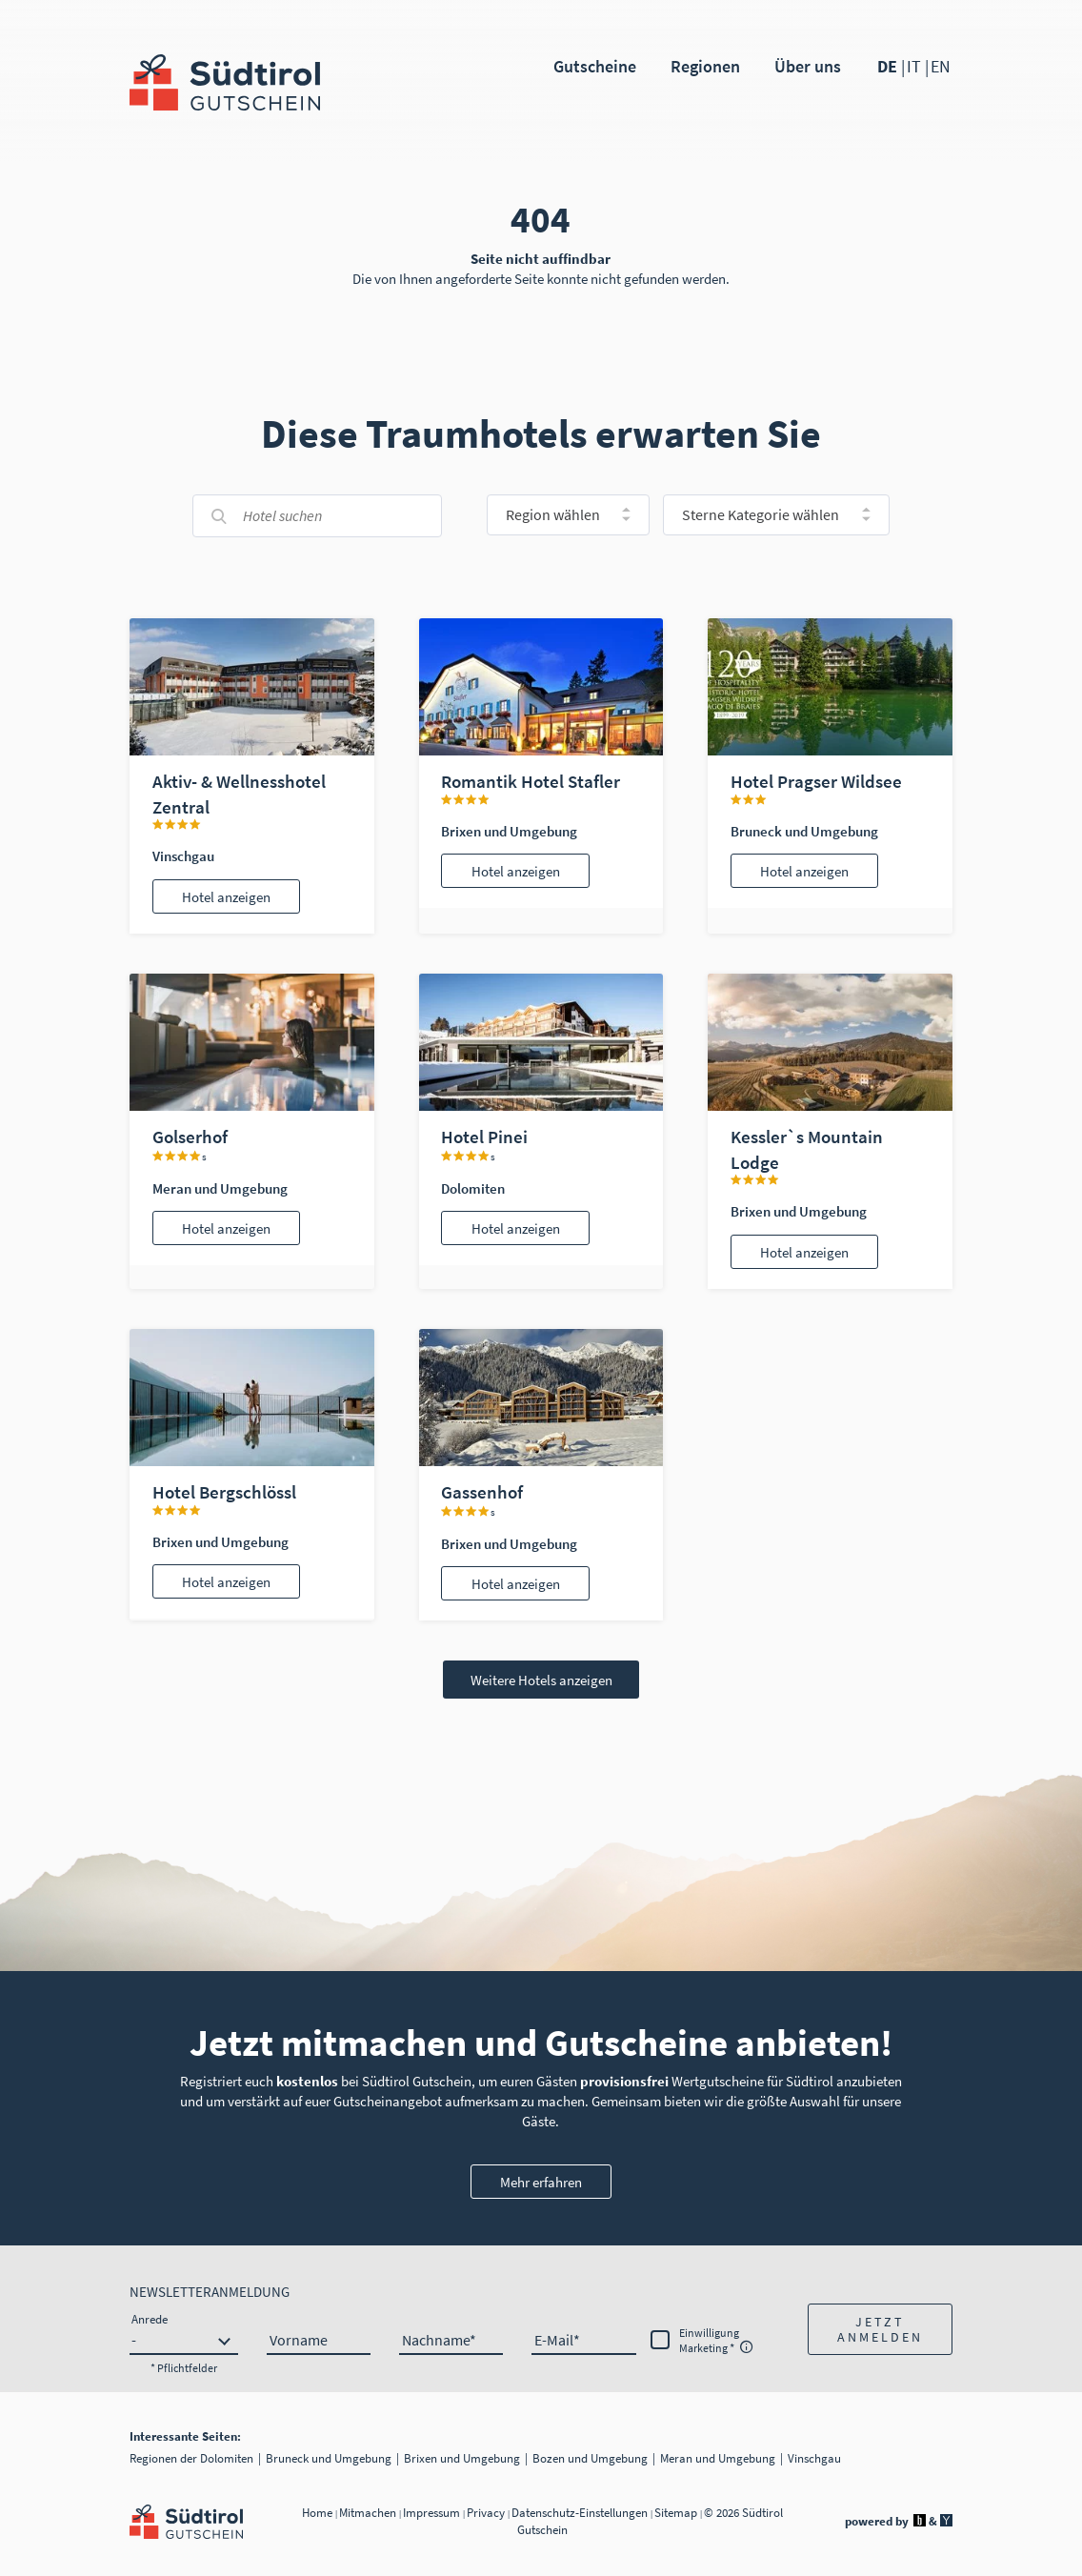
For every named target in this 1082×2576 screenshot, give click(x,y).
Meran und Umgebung (719, 2458)
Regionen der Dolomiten (193, 2458)
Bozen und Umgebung (591, 2458)
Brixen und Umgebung (463, 2458)
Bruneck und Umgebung (330, 2458)
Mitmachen (369, 2513)
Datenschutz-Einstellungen (581, 2513)
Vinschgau (814, 2458)
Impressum (433, 2513)
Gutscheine (594, 66)
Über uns (807, 66)
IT (916, 66)
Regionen (705, 66)
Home (318, 2513)
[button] (880, 2329)
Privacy (487, 2513)
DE (889, 66)
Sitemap (677, 2513)
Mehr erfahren (541, 2182)
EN (941, 66)
